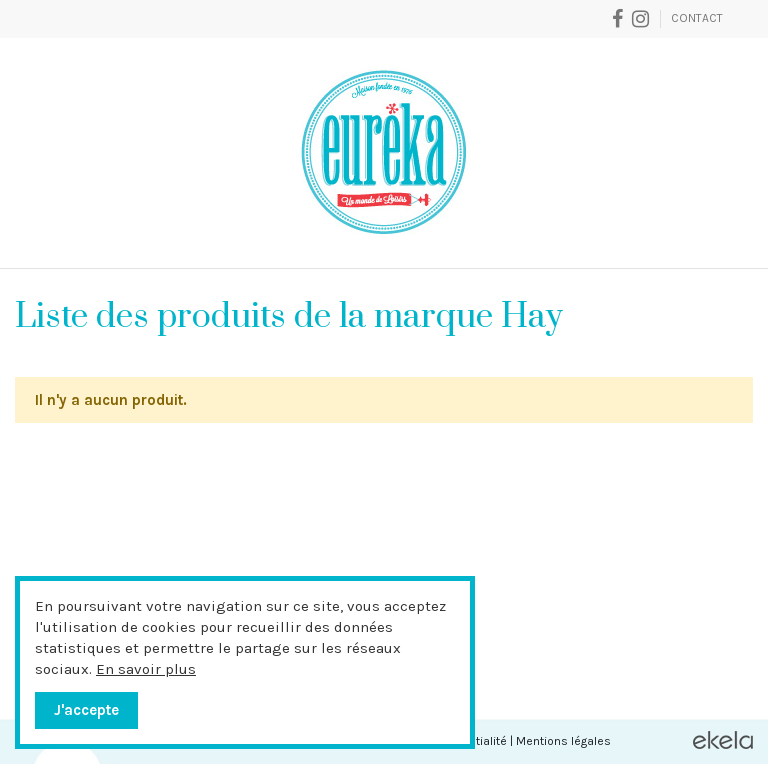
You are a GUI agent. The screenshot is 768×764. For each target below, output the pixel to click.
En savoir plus (146, 669)
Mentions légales (563, 741)
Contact (697, 18)
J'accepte (86, 710)
